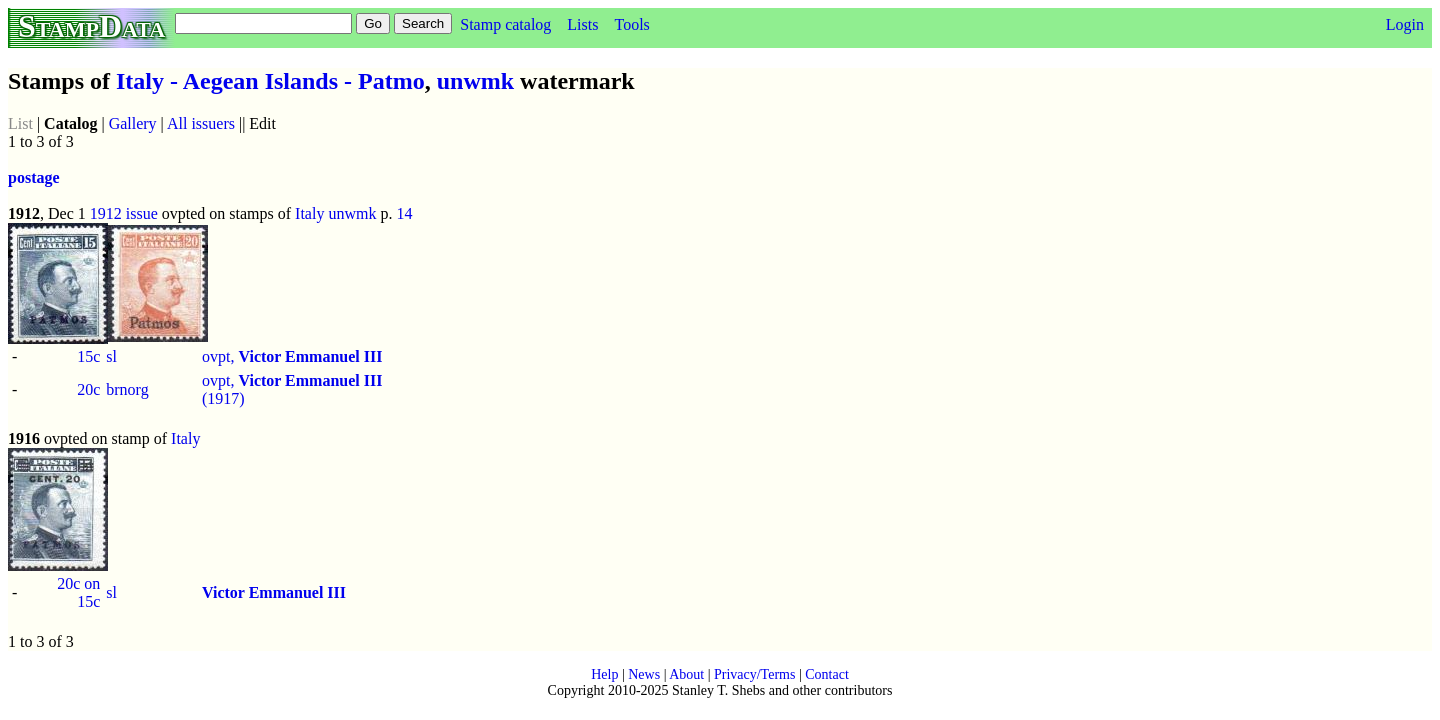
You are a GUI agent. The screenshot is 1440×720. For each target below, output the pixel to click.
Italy (309, 213)
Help (604, 674)
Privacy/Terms (754, 674)
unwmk (475, 81)
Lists (582, 24)
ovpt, (292, 356)
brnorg (127, 389)
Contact (827, 674)
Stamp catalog (505, 24)
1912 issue (124, 213)
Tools (631, 24)
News (644, 674)
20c (88, 389)
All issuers (201, 123)
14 (404, 213)
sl (111, 356)
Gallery (133, 123)
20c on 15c (78, 592)
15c (88, 356)
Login (1405, 24)
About (686, 674)
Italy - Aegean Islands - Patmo (270, 81)
